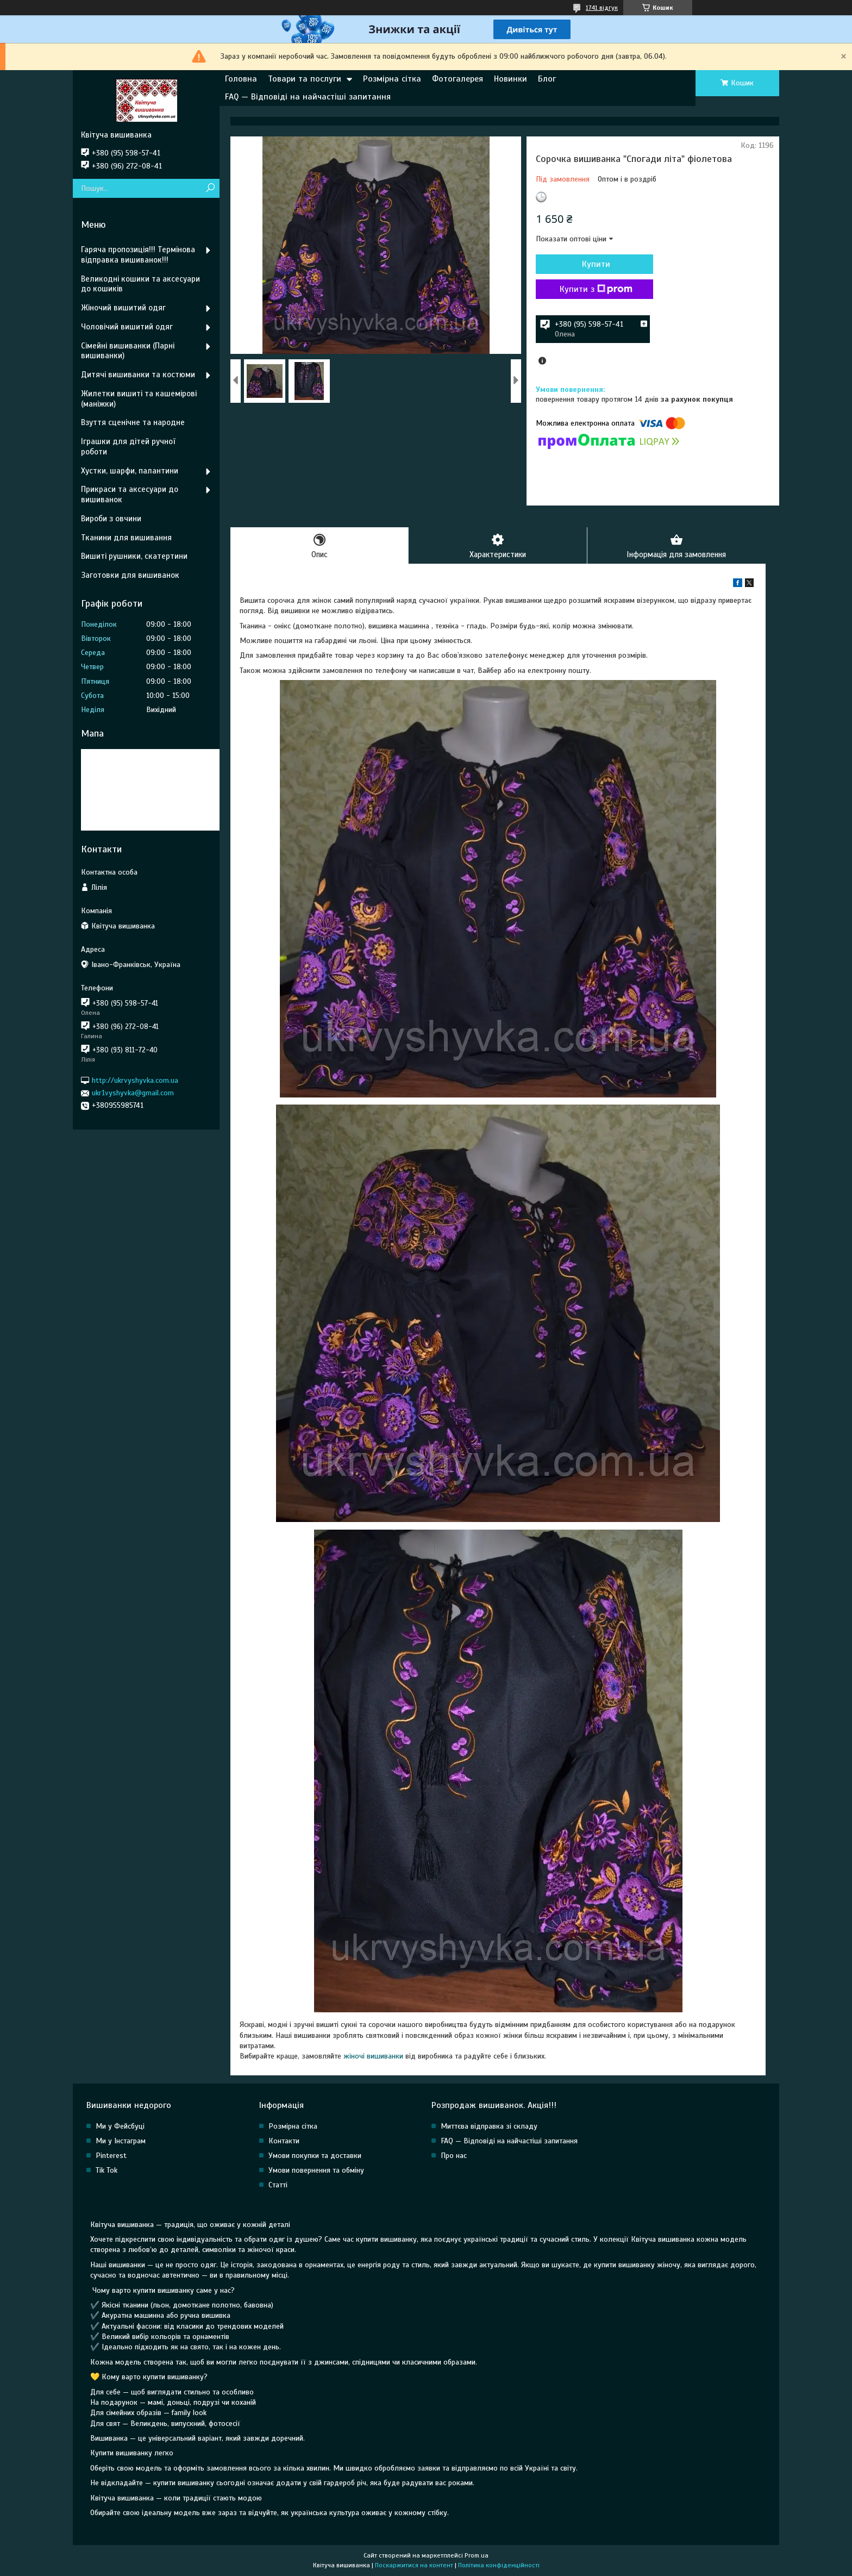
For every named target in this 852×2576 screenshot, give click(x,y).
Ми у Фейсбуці (120, 2126)
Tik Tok (106, 2170)
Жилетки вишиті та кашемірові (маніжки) (139, 399)
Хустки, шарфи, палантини (129, 471)
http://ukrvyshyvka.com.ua (135, 1080)
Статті (277, 2185)
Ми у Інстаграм (121, 2140)
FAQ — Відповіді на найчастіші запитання (308, 96)
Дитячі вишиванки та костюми (138, 374)
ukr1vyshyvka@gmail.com (133, 1092)
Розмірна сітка (392, 78)
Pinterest (111, 2155)
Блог (547, 78)
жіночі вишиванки (373, 2056)
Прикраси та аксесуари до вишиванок (129, 494)
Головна (241, 78)
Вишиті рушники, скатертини (134, 556)
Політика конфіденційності (499, 2565)
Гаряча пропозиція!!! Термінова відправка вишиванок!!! (138, 255)
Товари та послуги (304, 78)
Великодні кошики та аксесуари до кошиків (140, 284)
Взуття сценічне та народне (133, 422)
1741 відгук (602, 7)
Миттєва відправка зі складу (489, 2126)
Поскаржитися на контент (414, 2565)
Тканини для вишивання (126, 537)
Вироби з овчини (111, 518)
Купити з (594, 289)
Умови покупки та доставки (314, 2155)
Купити (594, 264)
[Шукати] (210, 188)
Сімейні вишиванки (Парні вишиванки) (127, 351)
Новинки (510, 78)
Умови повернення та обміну (316, 2170)
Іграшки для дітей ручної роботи (128, 446)
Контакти (283, 2140)
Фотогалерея (457, 78)
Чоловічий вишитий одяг (127, 327)
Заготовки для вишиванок (130, 575)
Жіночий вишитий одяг (123, 308)
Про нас (454, 2155)
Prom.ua (476, 2556)
